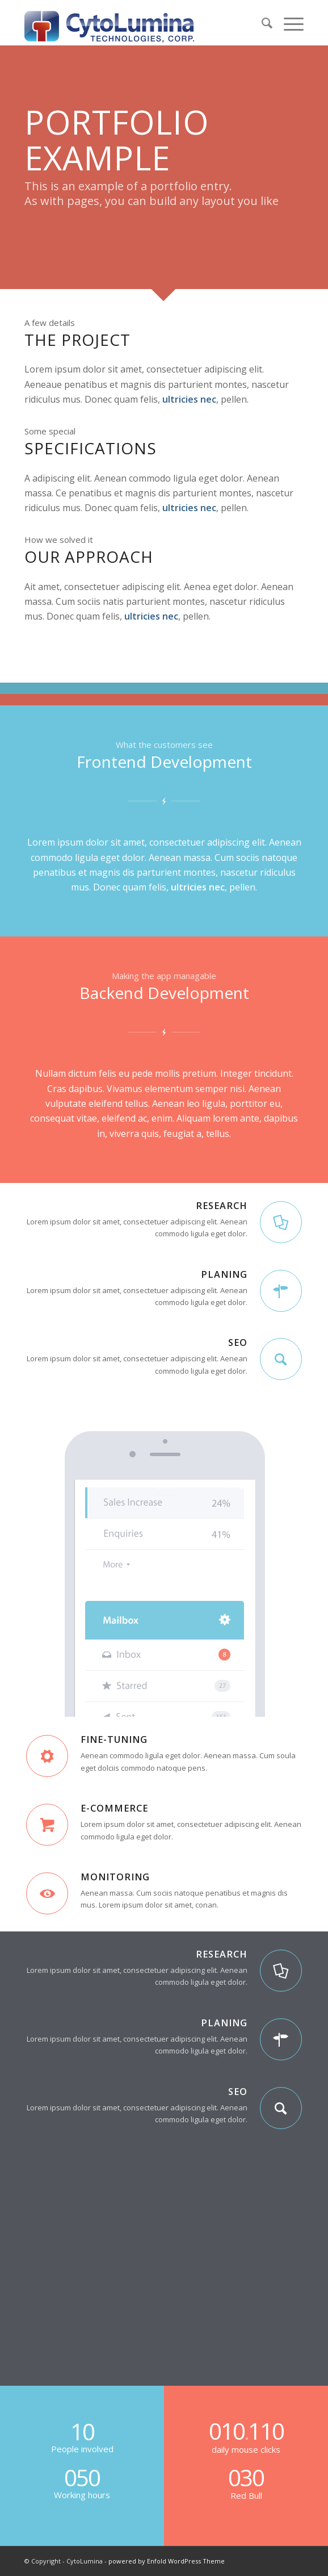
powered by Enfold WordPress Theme (166, 2561)
